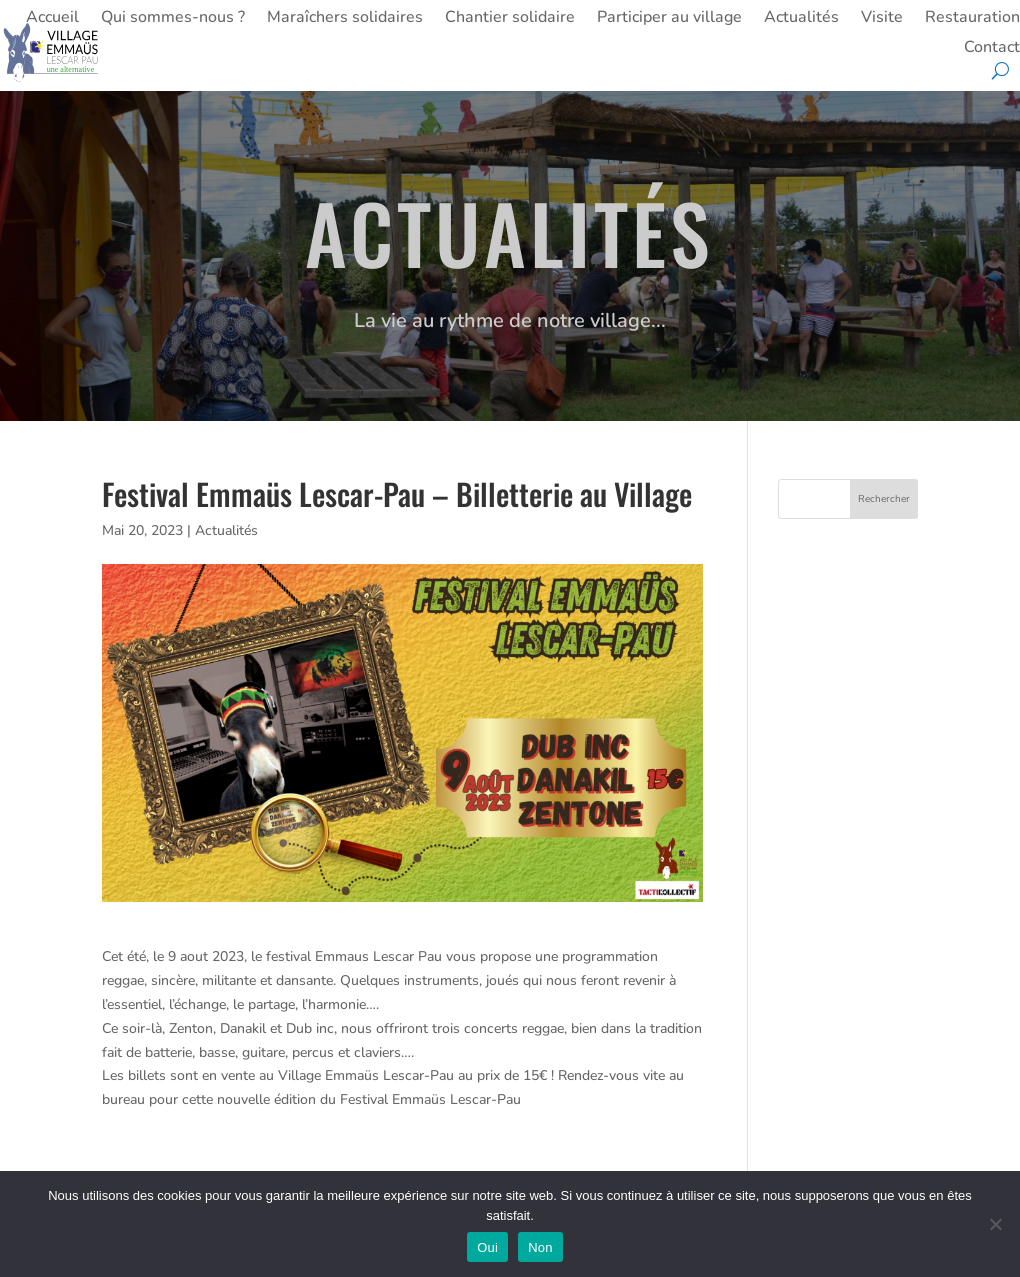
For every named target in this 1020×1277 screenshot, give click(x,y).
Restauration (972, 19)
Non (540, 1247)
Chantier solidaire (510, 19)
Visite (882, 19)
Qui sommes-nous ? (173, 19)
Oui (487, 1247)
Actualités (801, 19)
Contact (992, 49)
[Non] (995, 1224)
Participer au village (669, 19)
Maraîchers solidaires (345, 19)
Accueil (52, 19)
